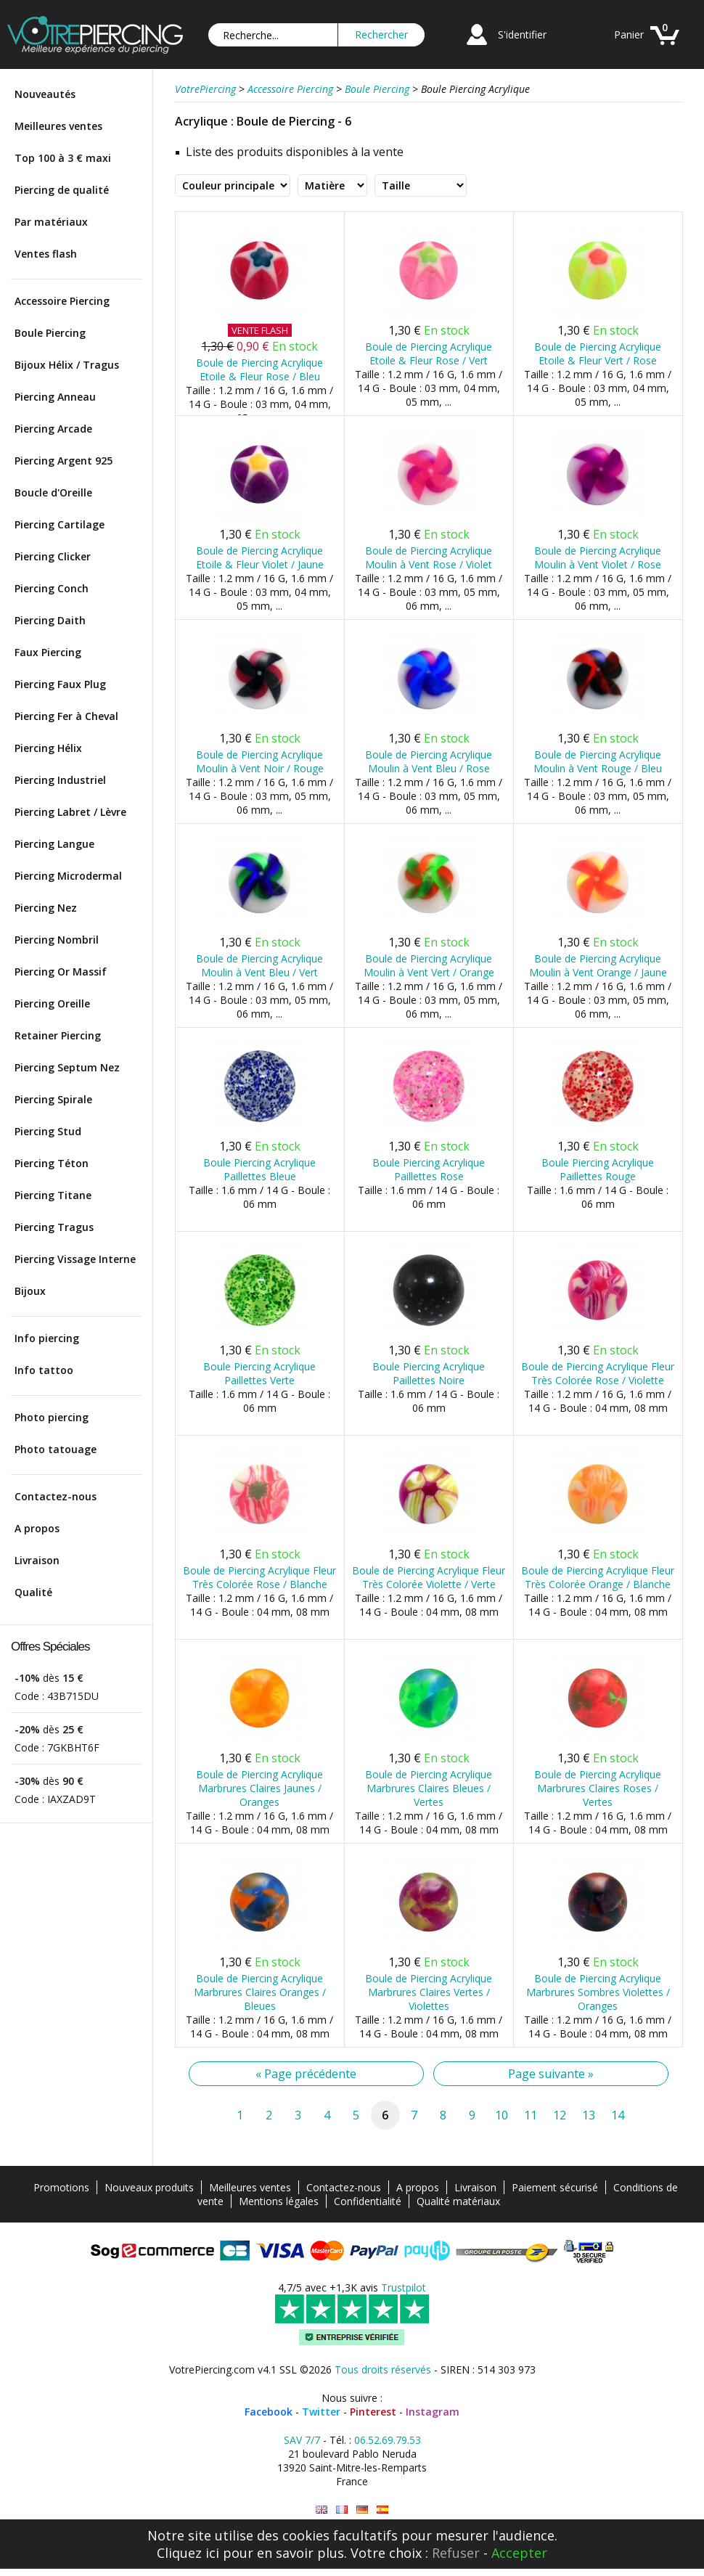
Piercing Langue (54, 844)
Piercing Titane (53, 1195)
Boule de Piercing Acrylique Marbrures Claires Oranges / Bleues (260, 1992)
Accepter (519, 2552)
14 (617, 2115)
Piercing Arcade (53, 429)
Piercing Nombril (57, 939)
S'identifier (522, 34)
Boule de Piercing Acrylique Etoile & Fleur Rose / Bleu (259, 369)
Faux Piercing (48, 652)
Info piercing (47, 1338)
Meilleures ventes (58, 126)
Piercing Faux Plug (60, 684)
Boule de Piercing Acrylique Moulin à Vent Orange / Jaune (598, 965)
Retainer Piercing (58, 1035)
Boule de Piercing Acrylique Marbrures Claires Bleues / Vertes (428, 1788)
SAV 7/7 (302, 2440)
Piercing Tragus (54, 1227)
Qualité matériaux (458, 2201)
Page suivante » (551, 2074)
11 (530, 2115)
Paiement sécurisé (555, 2187)
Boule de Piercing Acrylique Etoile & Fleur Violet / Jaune (260, 557)
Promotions (61, 2187)
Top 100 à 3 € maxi (63, 158)
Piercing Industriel (60, 780)
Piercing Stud (48, 1131)
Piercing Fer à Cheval (66, 716)
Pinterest (373, 2411)
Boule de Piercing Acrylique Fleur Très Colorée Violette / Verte (428, 1577)
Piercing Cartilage (60, 524)
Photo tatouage (56, 1449)
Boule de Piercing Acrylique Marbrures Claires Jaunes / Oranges (259, 1788)
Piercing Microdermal (68, 876)
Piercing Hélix (48, 748)
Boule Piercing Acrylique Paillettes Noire (428, 1373)
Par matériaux (51, 222)
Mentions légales (279, 2201)
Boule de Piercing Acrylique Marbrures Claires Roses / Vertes (597, 1788)
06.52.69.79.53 (387, 2440)
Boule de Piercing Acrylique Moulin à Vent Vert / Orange (429, 965)
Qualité (33, 1592)
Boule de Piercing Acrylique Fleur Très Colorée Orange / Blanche (597, 1577)
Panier (629, 34)
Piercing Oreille (52, 1003)
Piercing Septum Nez (67, 1067)
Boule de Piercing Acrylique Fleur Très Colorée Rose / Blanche (259, 1577)
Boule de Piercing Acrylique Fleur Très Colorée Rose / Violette (597, 1373)
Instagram (432, 2411)
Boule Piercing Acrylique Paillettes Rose (428, 1169)
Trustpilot (403, 2287)
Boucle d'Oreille (53, 492)
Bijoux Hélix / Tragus (67, 365)
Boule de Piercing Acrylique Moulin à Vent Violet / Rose (597, 557)
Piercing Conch (52, 588)
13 (588, 2115)
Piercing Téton (52, 1163)
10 (501, 2115)
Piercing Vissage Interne (75, 1259)
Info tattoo (44, 1370)
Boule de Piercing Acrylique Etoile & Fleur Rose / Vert (428, 353)
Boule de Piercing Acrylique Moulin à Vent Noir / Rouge (260, 761)
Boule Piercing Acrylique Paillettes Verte (259, 1373)
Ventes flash (46, 254)
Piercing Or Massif (61, 971)
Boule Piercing (50, 333)
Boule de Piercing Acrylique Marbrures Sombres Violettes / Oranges (598, 1992)
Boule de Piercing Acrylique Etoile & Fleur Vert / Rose (597, 353)
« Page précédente (305, 2074)
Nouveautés (45, 94)
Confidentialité (367, 2201)
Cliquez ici (188, 2552)
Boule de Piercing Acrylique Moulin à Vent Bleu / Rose (428, 761)
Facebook (268, 2411)
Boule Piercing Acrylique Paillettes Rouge (597, 1169)
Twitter (321, 2411)
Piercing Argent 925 (63, 460)
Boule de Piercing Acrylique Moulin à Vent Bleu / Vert (259, 965)
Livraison (37, 1560)
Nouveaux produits (149, 2187)
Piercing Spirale (53, 1099)
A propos (37, 1528)
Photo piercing (52, 1417)
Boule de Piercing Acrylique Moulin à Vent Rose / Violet (428, 557)
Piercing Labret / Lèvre (70, 812)
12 (559, 2115)
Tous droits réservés (383, 2369)
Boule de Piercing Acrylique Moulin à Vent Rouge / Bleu (597, 761)
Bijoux (30, 1291)
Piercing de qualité (62, 190)
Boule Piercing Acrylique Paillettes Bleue (259, 1169)
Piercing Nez (46, 908)
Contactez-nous (56, 1496)
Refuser (456, 2552)
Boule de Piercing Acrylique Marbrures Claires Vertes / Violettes (428, 1992)
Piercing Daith (50, 620)
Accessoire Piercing (62, 301)
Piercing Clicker (53, 556)
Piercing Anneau (55, 397)
